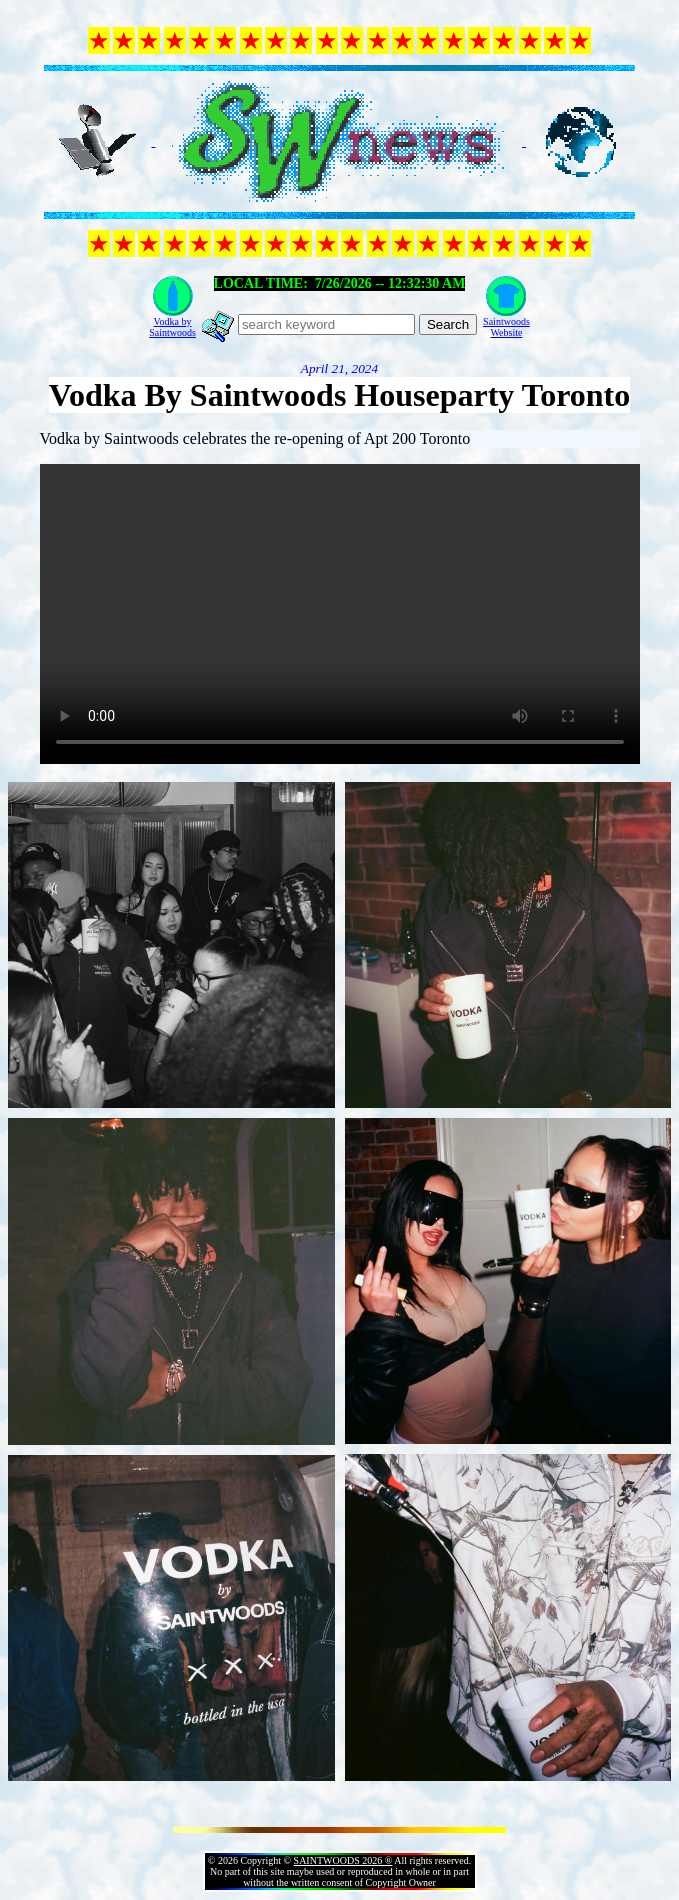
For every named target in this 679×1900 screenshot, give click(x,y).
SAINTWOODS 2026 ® (343, 1860)
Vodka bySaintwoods (172, 327)
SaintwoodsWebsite (506, 327)
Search (448, 324)
